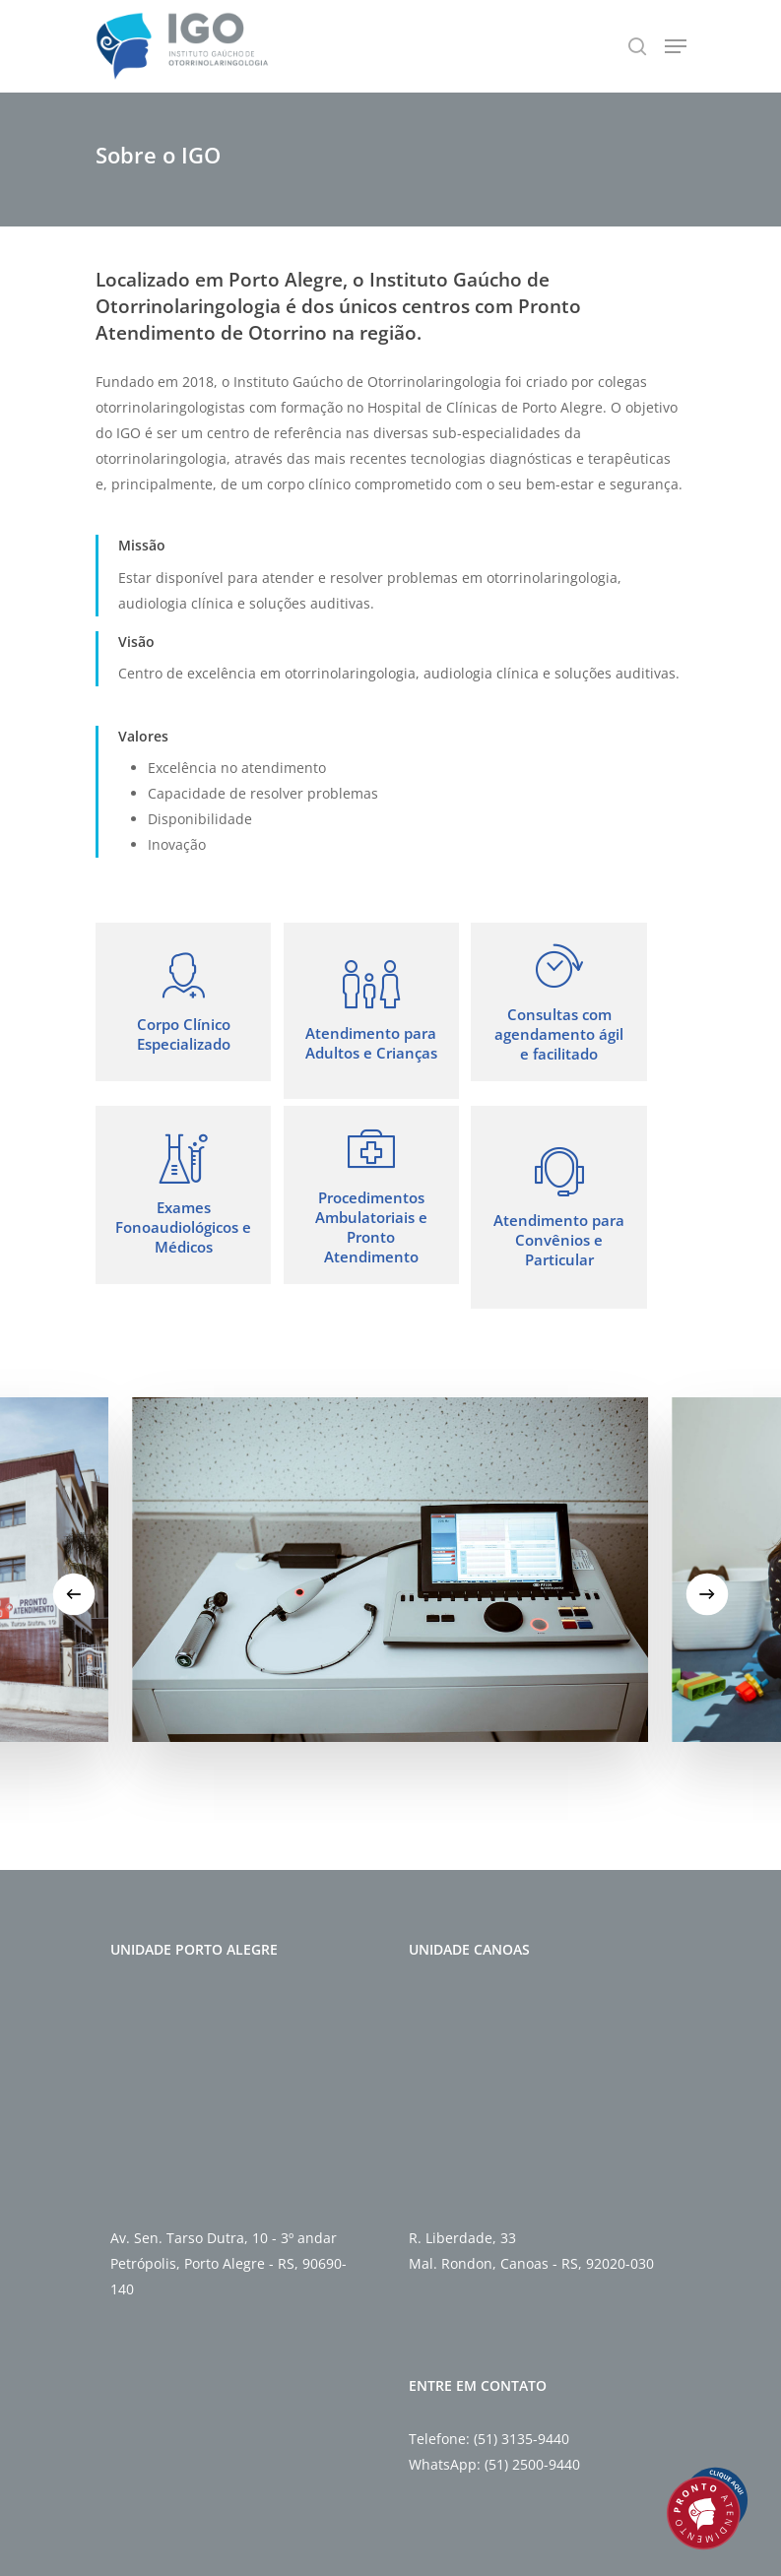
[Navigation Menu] (675, 46)
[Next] (706, 1595)
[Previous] (73, 1595)
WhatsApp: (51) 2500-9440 (494, 2464)
